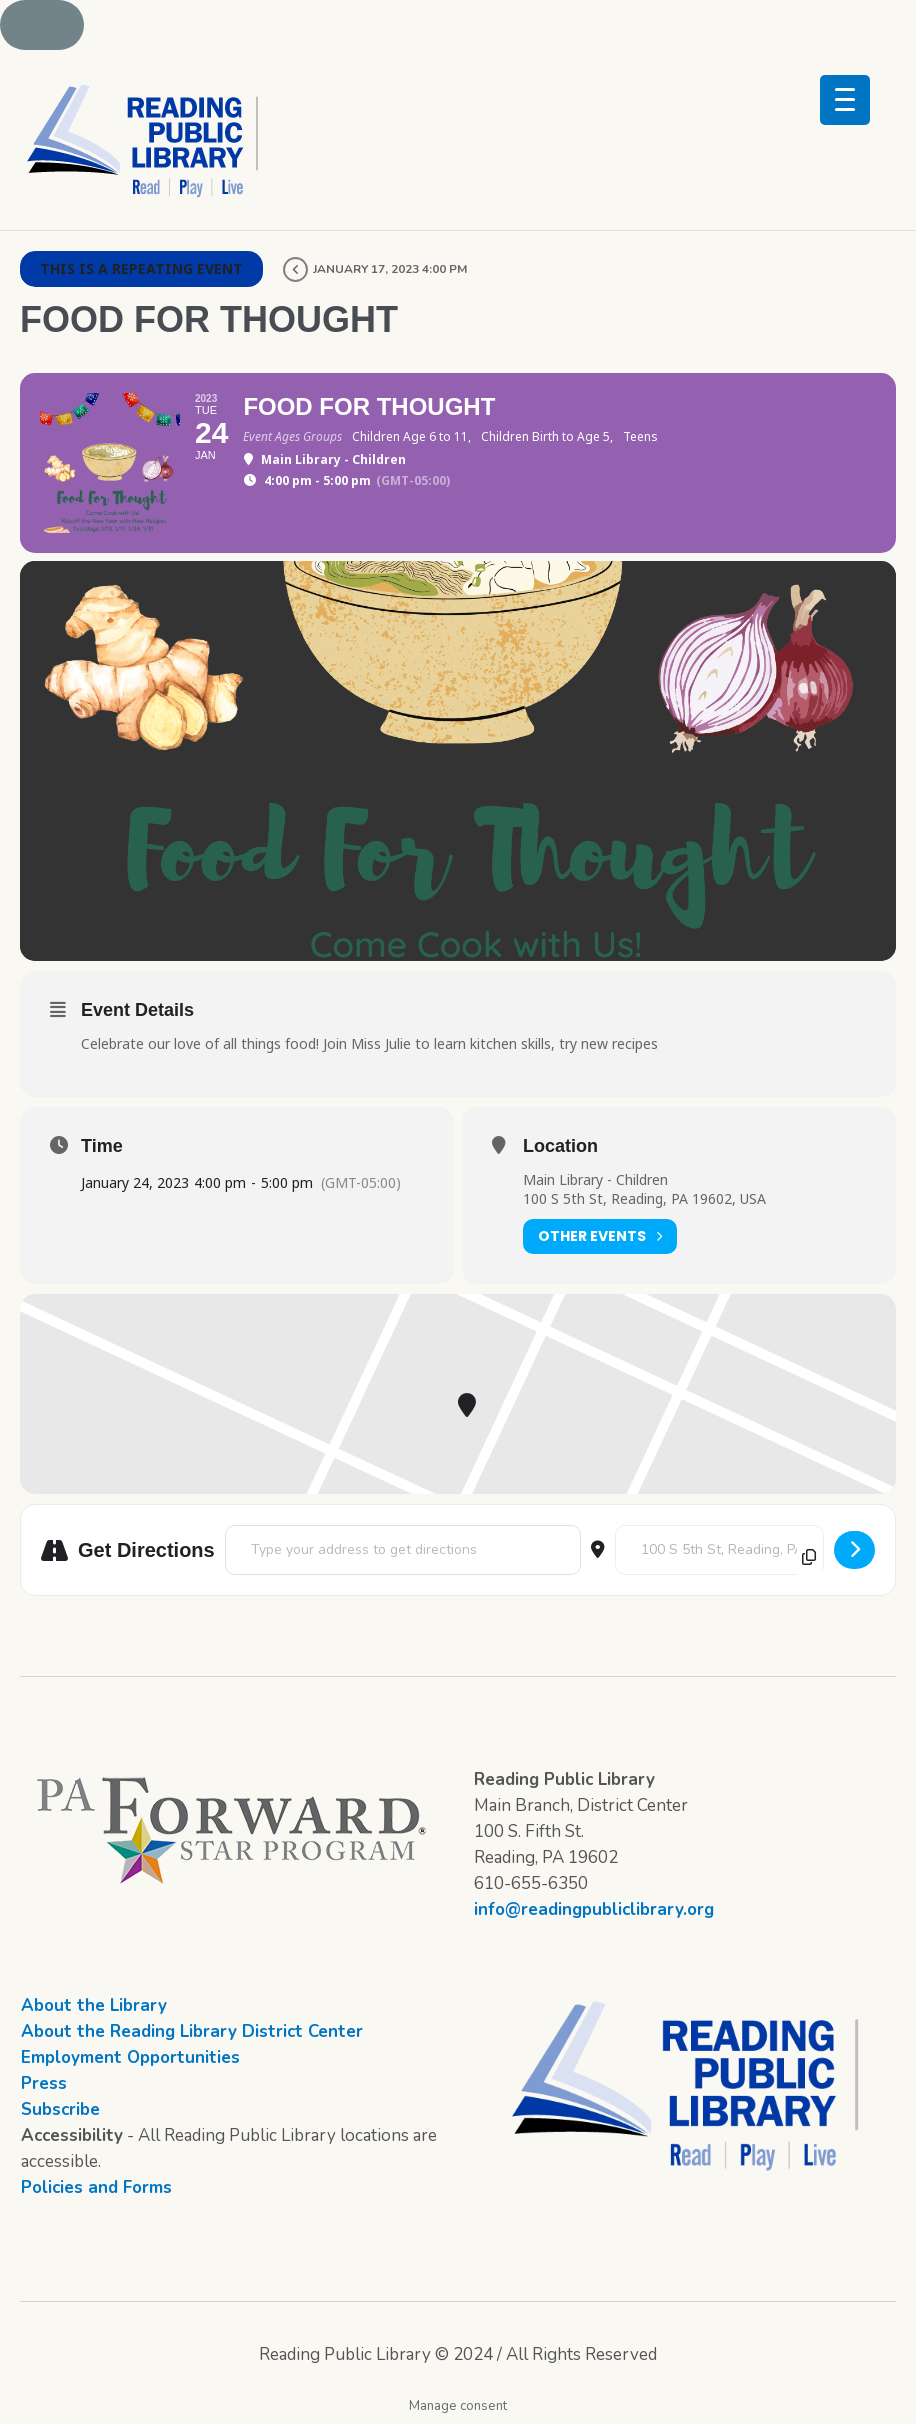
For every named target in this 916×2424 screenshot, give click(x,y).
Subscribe (60, 2109)
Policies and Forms (96, 2187)
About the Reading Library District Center (192, 2031)
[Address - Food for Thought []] (403, 1550)
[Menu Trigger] (845, 100)
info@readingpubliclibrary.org (594, 1909)
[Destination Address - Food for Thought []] (719, 1550)
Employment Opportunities (130, 2057)
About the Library (94, 2005)
